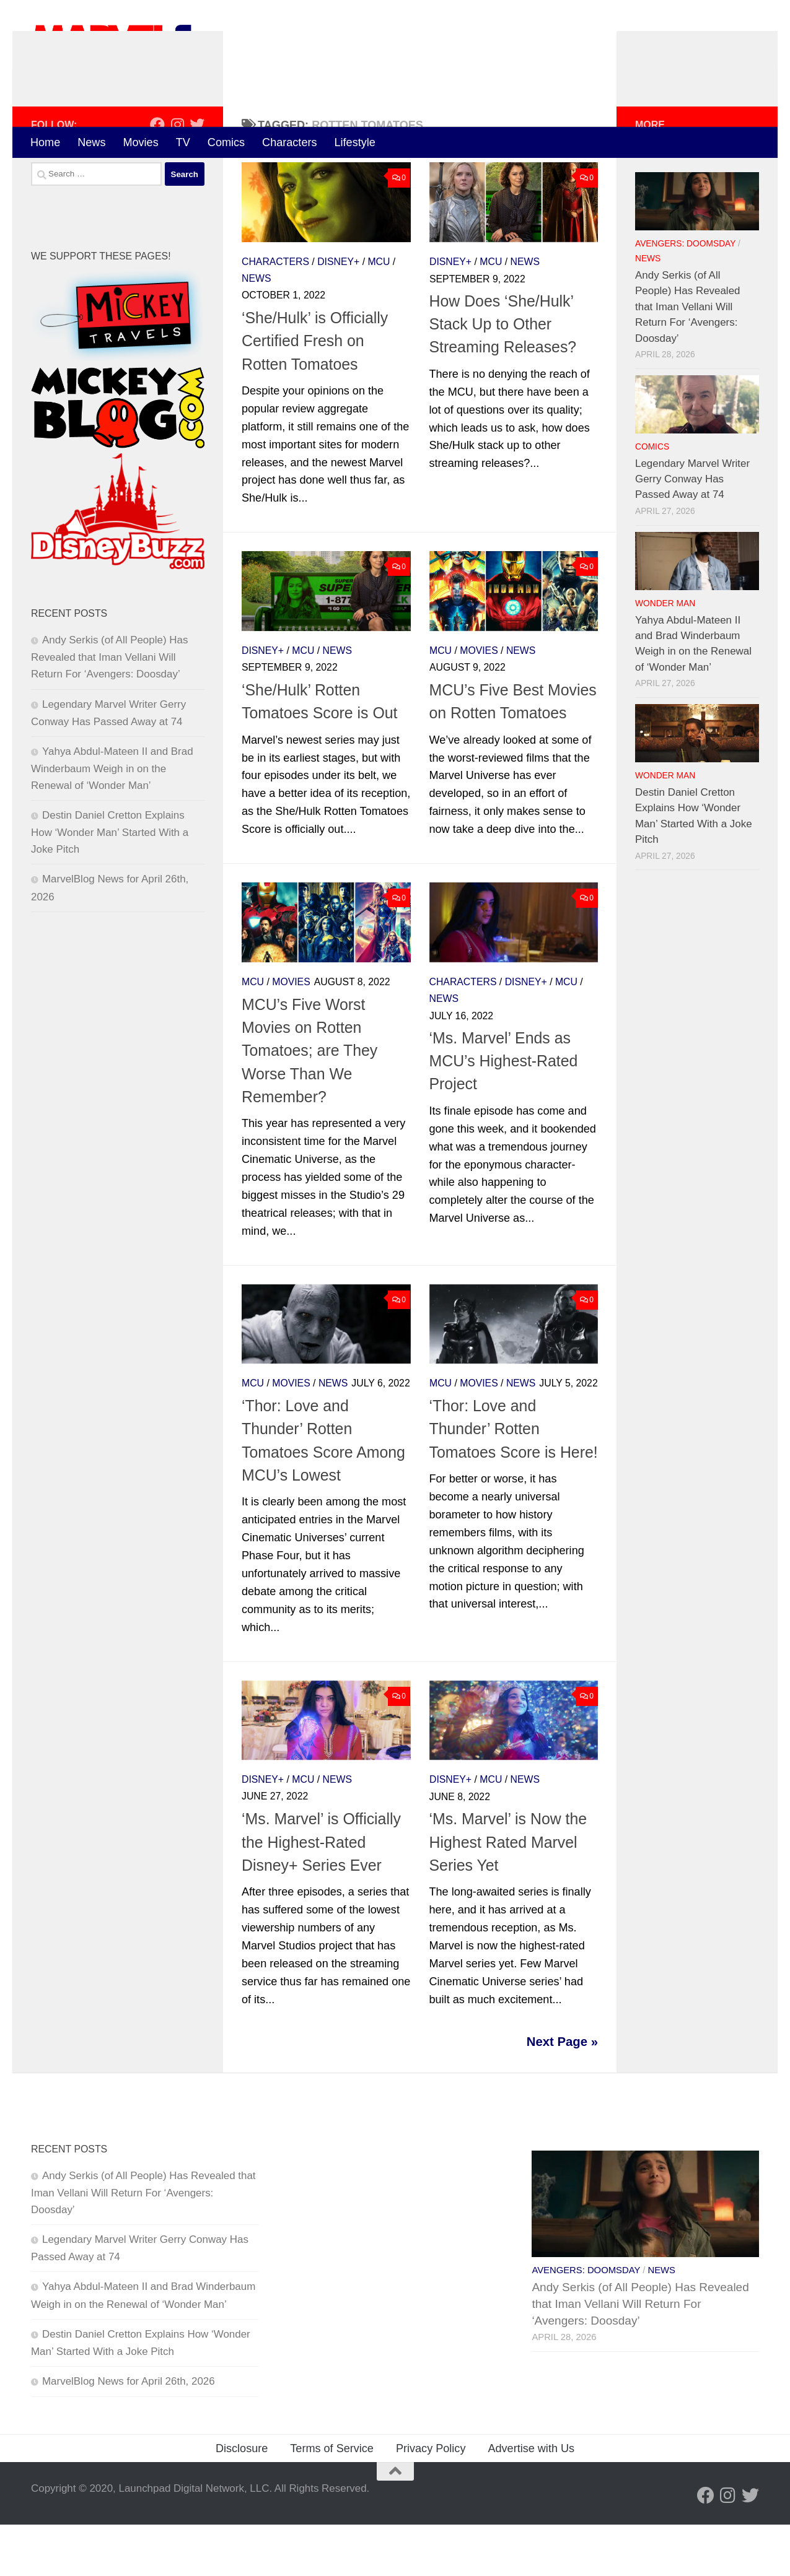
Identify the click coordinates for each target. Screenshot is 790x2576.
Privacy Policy (431, 2500)
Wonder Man (665, 654)
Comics (226, 142)
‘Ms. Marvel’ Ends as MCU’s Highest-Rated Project (503, 1112)
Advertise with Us (531, 2500)
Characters (289, 142)
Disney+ (338, 313)
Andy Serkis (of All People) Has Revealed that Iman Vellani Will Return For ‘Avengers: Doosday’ (109, 708)
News (91, 142)
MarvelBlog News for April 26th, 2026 (128, 2433)
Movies (140, 142)
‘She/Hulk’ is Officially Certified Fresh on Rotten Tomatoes (315, 392)
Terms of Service (332, 2500)
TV (183, 142)
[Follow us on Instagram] (177, 175)
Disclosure (242, 2500)
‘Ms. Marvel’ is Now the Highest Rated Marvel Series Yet (508, 1893)
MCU (378, 313)
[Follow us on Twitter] (197, 175)
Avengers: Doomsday (685, 295)
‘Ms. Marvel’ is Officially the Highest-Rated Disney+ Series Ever (321, 1893)
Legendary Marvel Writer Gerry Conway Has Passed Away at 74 (692, 530)
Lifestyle (355, 142)
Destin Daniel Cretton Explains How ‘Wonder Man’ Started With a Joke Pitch (109, 884)
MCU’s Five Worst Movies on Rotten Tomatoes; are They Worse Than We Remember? (309, 1102)
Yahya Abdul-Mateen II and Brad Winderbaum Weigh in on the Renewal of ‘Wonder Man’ (112, 820)
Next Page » (562, 2093)
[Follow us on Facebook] (157, 175)
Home (45, 142)
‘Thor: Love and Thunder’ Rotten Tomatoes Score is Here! (513, 1480)
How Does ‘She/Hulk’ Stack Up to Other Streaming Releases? (503, 375)
